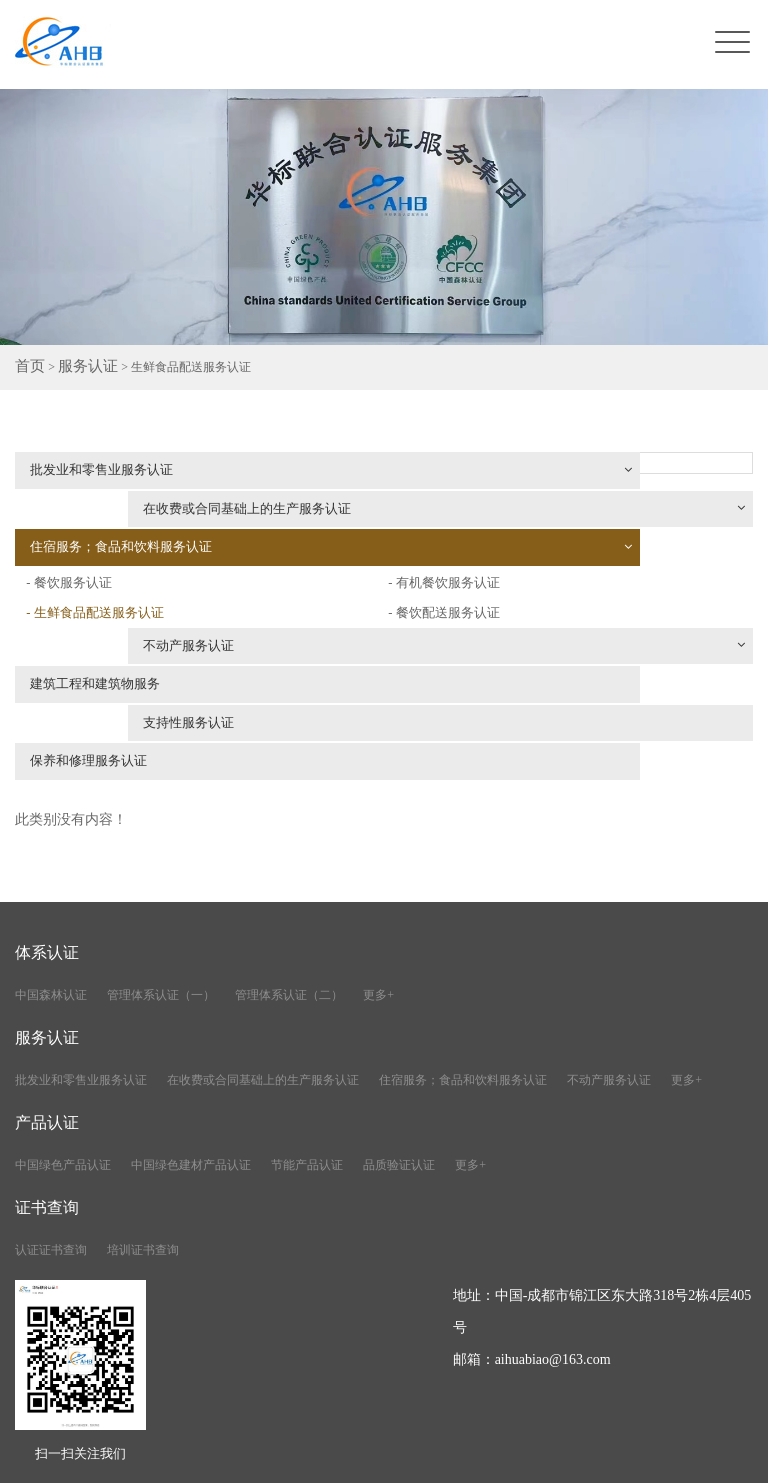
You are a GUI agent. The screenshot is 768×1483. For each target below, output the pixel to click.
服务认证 (76, 370)
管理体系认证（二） (289, 908)
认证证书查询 (51, 1163)
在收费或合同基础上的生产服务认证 (579, 475)
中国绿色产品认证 (63, 1078)
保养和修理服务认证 (97, 673)
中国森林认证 (51, 908)
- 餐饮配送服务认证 (458, 571)
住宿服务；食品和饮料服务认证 (195, 517)
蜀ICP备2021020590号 (486, 1456)
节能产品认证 (307, 1078)
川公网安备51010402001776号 (659, 1456)
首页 (27, 370)
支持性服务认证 (466, 631)
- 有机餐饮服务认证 (458, 541)
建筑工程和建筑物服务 (105, 631)
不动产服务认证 (224, 589)
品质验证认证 (399, 1078)
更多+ (378, 908)
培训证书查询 (143, 1163)
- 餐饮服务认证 (415, 511)
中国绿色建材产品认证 (191, 1078)
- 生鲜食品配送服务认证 (100, 553)
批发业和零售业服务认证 (195, 475)
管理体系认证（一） (161, 908)
